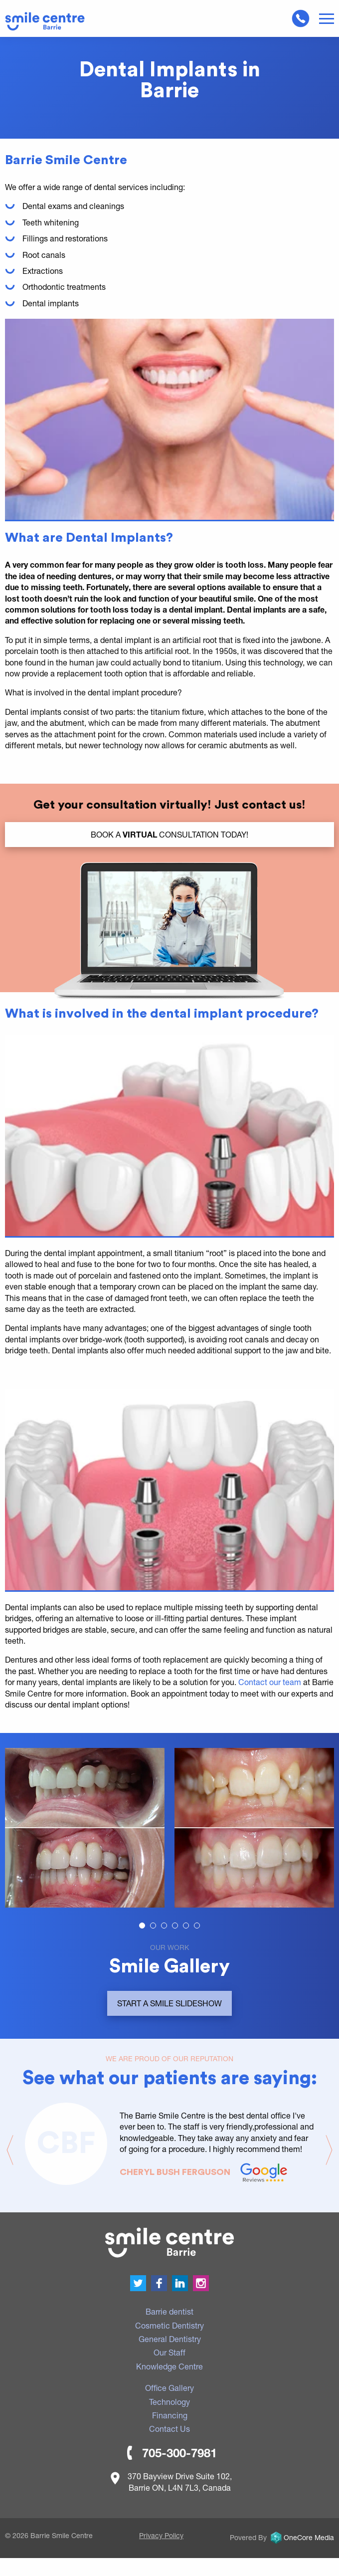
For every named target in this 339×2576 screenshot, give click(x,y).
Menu (326, 18)
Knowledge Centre (169, 2366)
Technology (169, 2401)
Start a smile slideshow (169, 2003)
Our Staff (169, 2352)
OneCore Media (301, 2537)
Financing (169, 2415)
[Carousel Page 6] (197, 1926)
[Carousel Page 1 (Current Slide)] (142, 1926)
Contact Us (169, 2428)
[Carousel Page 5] (186, 1926)
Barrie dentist (169, 2311)
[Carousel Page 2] (153, 1926)
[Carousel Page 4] (175, 1926)
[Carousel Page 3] (164, 1926)
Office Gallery (169, 2387)
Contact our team (269, 1682)
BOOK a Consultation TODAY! (169, 834)
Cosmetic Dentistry (169, 2325)
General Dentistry (170, 2339)
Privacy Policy (161, 2535)
